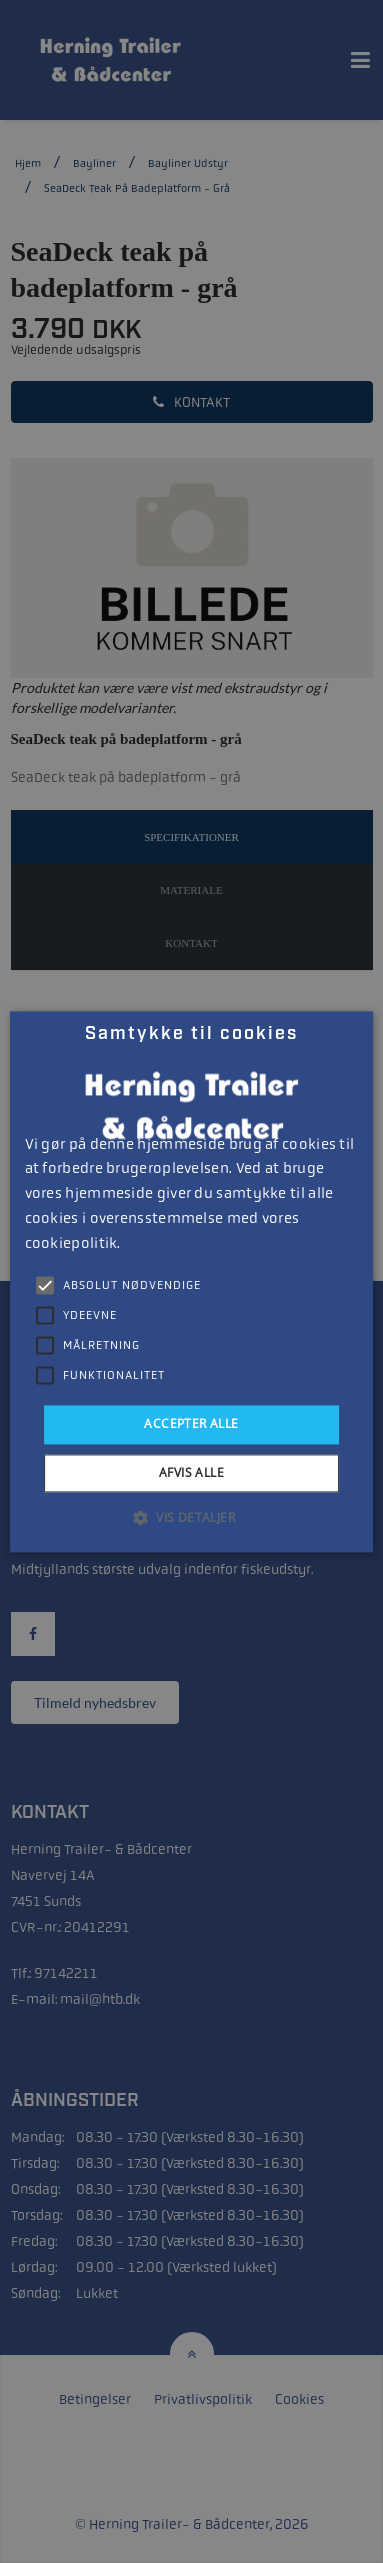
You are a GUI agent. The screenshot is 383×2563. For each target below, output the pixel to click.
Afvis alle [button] (191, 1472)
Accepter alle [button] (191, 1424)
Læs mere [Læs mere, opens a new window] (150, 1244)
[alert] (191, 1281)
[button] (191, 1517)
